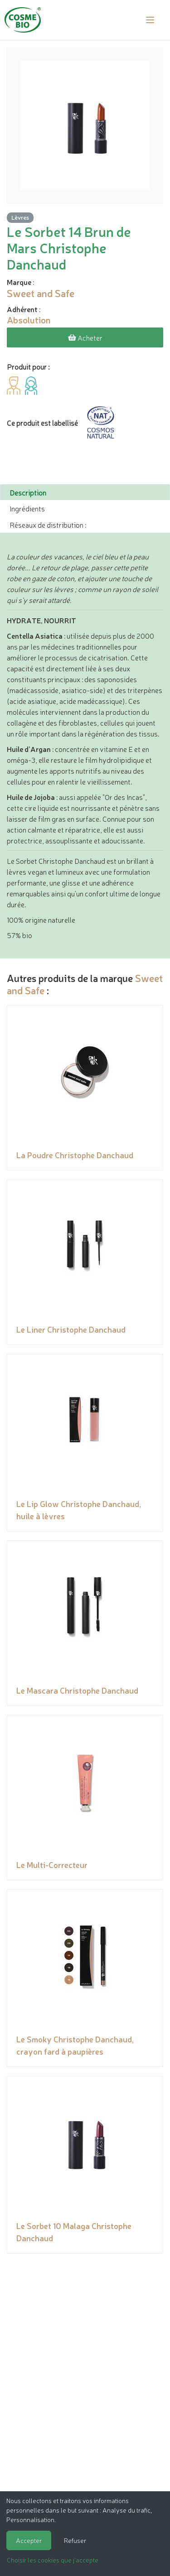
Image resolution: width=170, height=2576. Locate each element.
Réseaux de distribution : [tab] (48, 525)
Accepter (29, 2540)
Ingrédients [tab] (27, 508)
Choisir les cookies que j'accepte (52, 2560)
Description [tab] (28, 492)
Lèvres (20, 217)
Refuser (75, 2540)
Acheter (85, 337)
